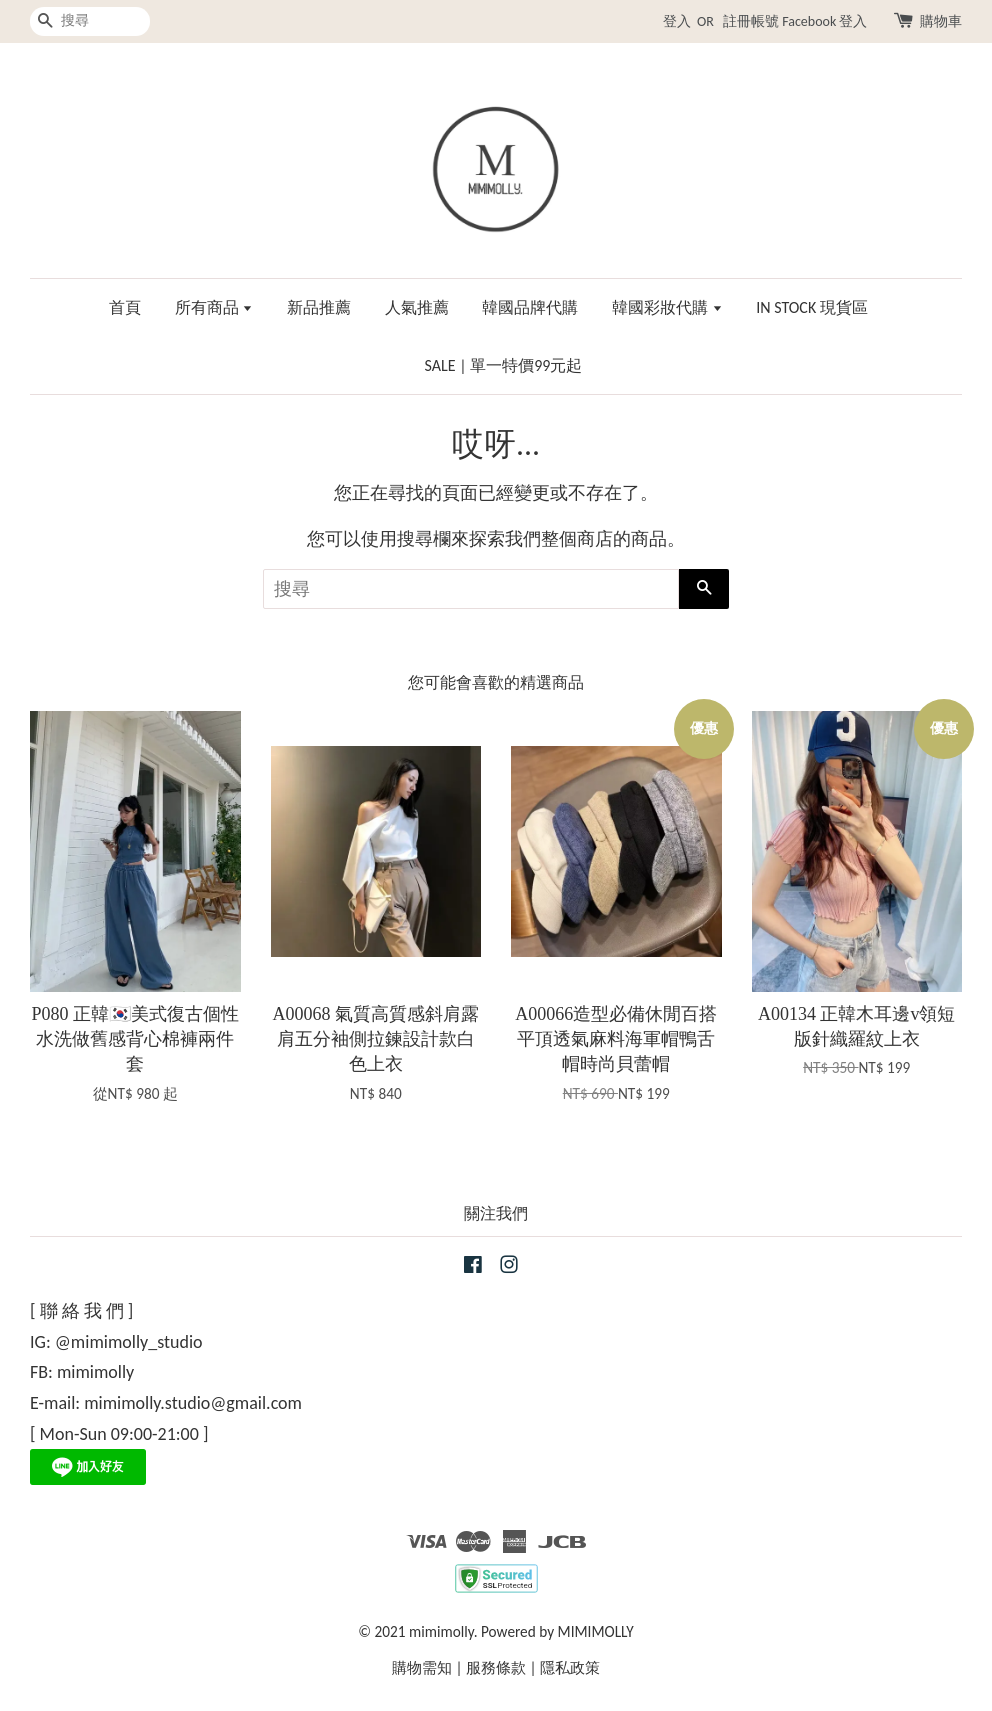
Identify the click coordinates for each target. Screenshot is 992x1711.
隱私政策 (570, 1667)
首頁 (125, 307)
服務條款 (496, 1667)
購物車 (941, 21)
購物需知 (422, 1667)
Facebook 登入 (824, 21)
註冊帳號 (751, 21)
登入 (677, 21)
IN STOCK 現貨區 (812, 307)
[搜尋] (90, 21)
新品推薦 (319, 307)
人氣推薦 (417, 307)
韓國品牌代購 (530, 307)
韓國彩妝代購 (667, 307)
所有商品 (214, 307)
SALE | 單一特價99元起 (504, 365)
